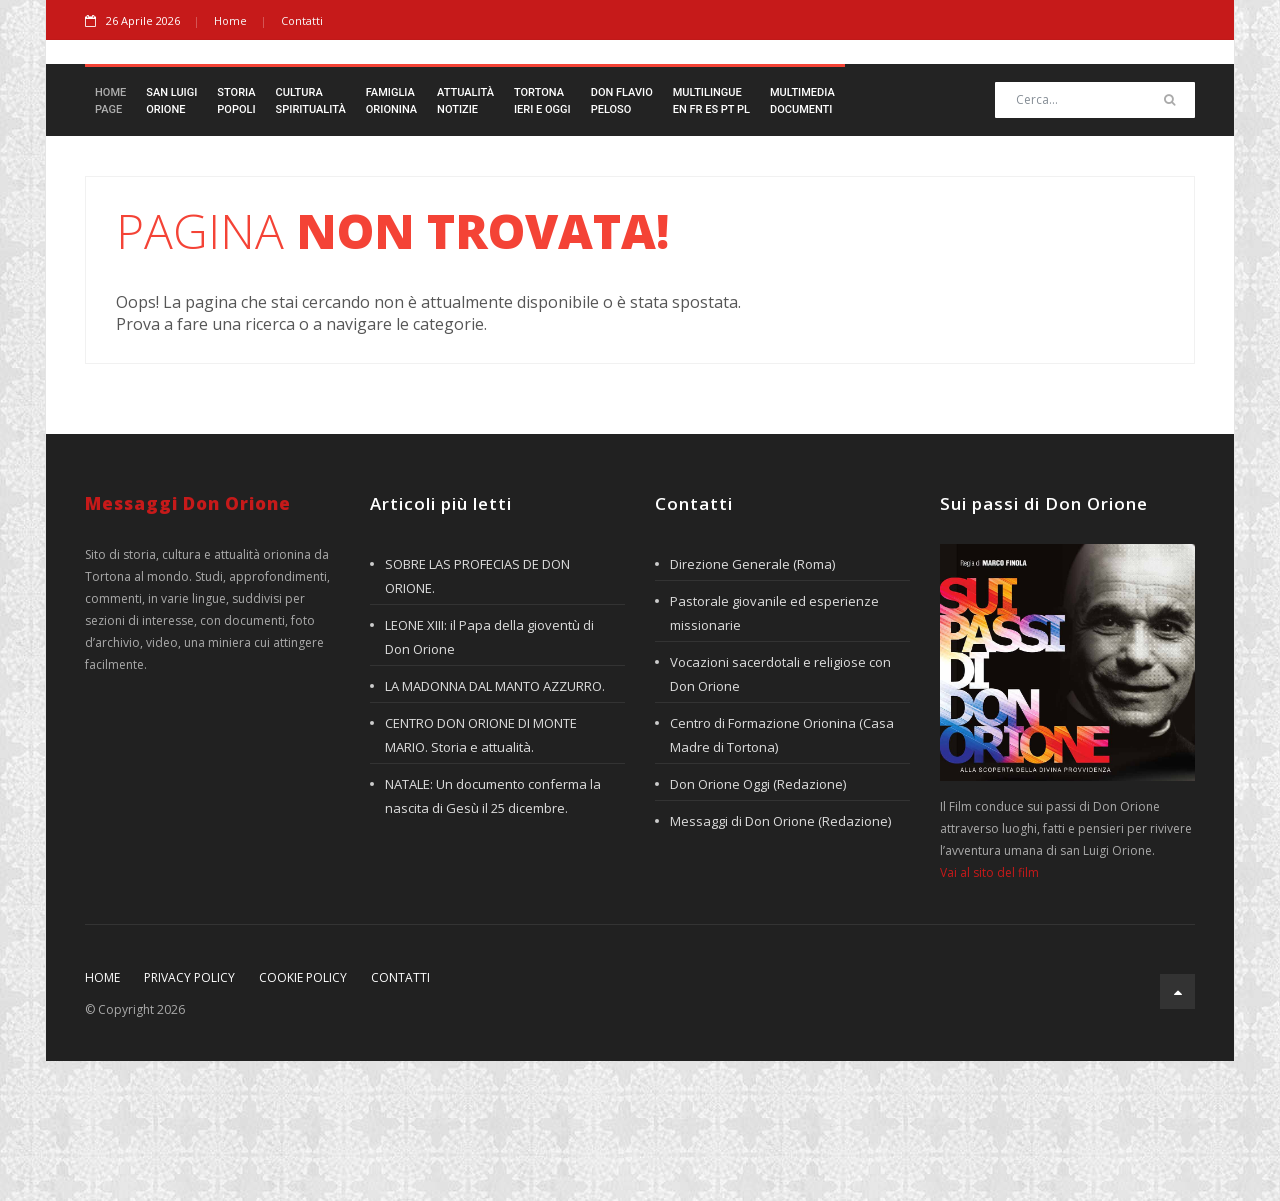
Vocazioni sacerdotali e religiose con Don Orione (780, 814)
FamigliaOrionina (391, 241)
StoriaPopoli (236, 241)
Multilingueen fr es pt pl (711, 241)
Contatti (302, 20)
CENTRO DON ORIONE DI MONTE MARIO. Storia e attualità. (481, 875)
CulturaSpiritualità (311, 241)
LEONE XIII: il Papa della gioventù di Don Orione (489, 777)
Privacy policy (189, 1117)
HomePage (110, 241)
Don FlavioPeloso (622, 241)
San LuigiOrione (171, 241)
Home (230, 20)
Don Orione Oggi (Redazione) (758, 924)
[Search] (1095, 240)
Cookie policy (303, 1117)
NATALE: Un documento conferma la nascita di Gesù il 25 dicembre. (493, 936)
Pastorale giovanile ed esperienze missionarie (774, 753)
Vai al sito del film (989, 1012)
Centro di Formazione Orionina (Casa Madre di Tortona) (782, 875)
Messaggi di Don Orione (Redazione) (780, 961)
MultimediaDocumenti (802, 241)
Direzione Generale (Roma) (752, 704)
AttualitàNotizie (465, 241)
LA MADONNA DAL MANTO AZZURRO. (495, 826)
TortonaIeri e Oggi (542, 241)
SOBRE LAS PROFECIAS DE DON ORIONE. (477, 716)
